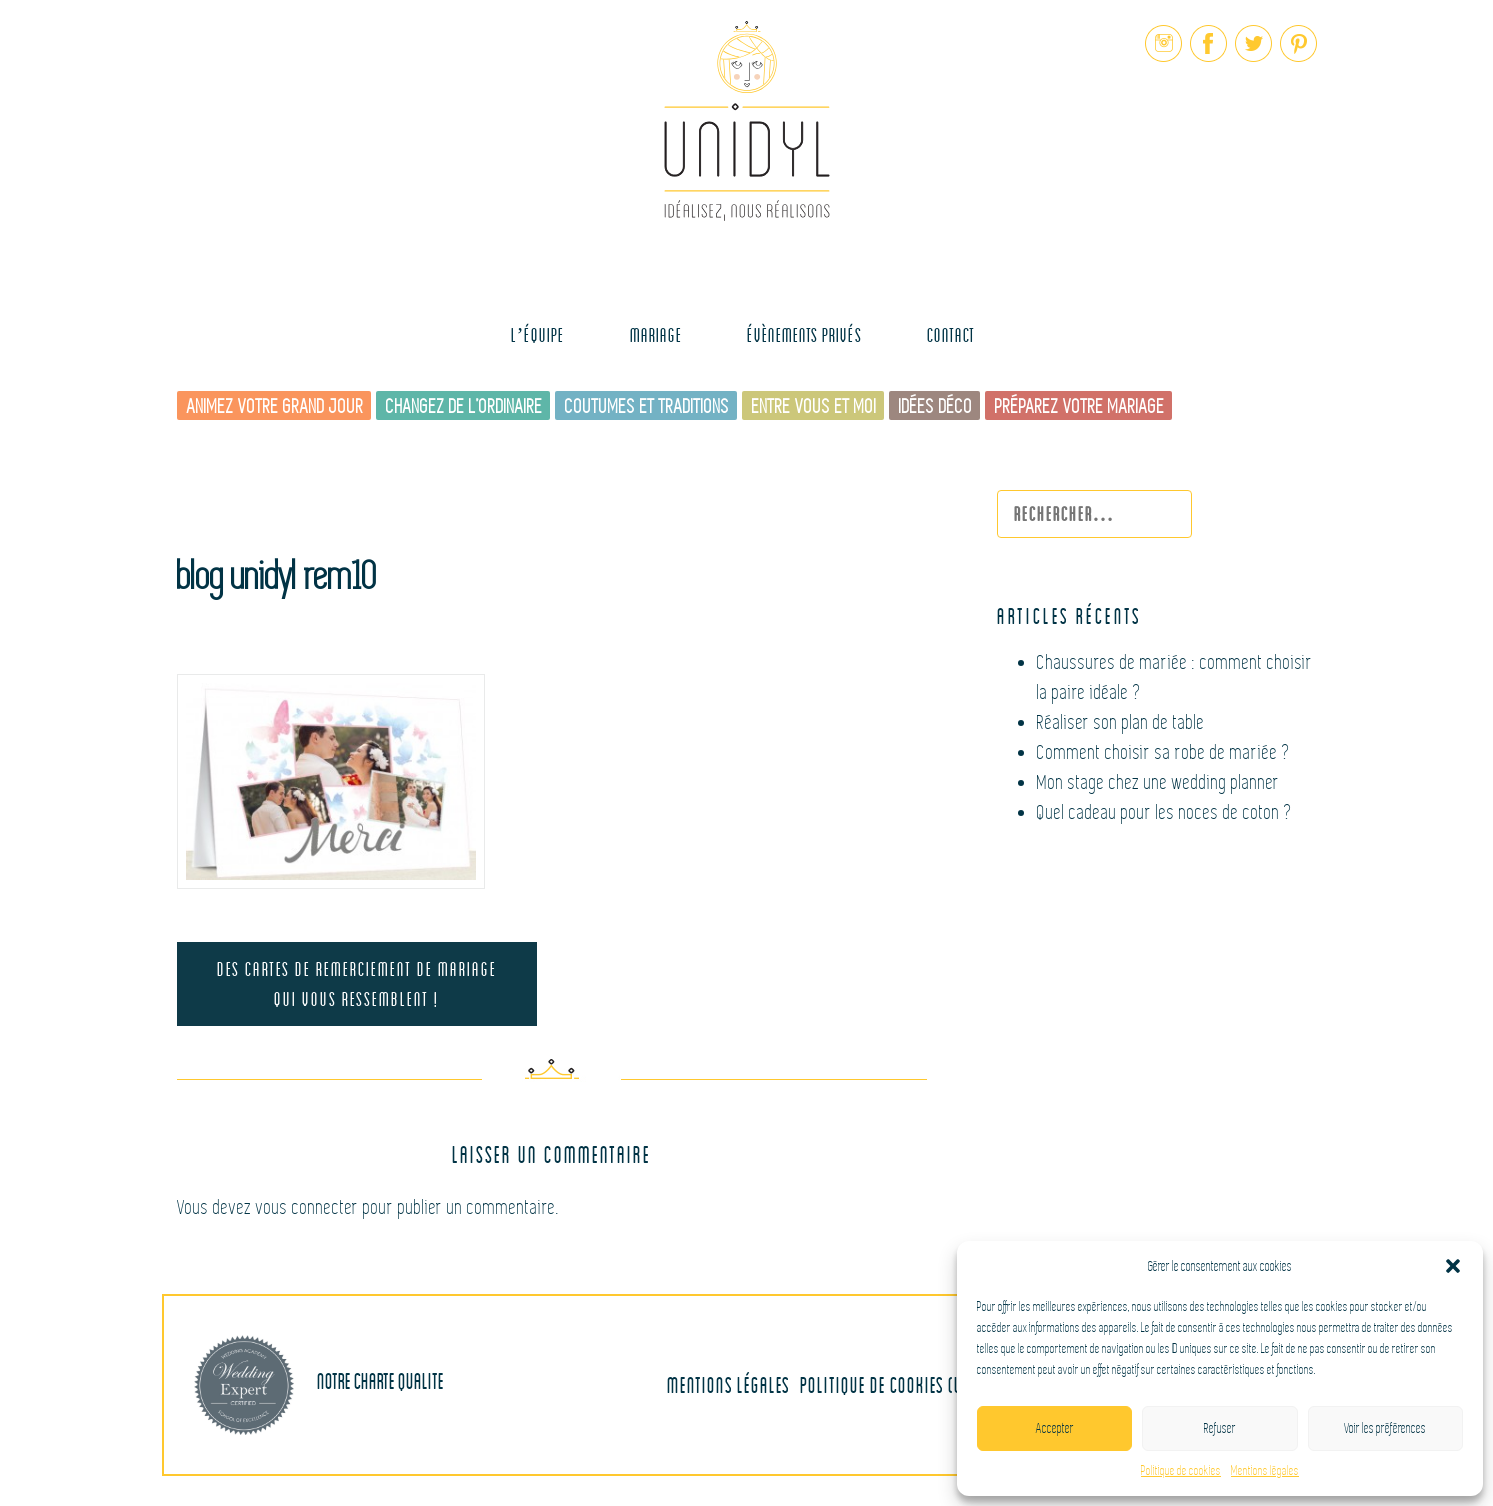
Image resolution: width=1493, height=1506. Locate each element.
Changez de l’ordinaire (464, 406)
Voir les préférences (1385, 1428)
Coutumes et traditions (647, 406)
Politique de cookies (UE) (888, 1384)
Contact (951, 334)
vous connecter (307, 1207)
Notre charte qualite (319, 1385)
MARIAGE (656, 334)
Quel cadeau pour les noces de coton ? (1165, 812)
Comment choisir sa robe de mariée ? (1164, 752)
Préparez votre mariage (1080, 406)
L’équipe (538, 334)
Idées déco (936, 406)
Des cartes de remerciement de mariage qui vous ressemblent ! (357, 983)
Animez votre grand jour (275, 406)
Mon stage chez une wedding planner (1158, 782)
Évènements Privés (804, 334)
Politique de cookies (1181, 1471)
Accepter (1055, 1428)
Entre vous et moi (814, 406)
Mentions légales (1265, 1471)
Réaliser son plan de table (1121, 722)
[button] (1453, 1266)
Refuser (1220, 1428)
